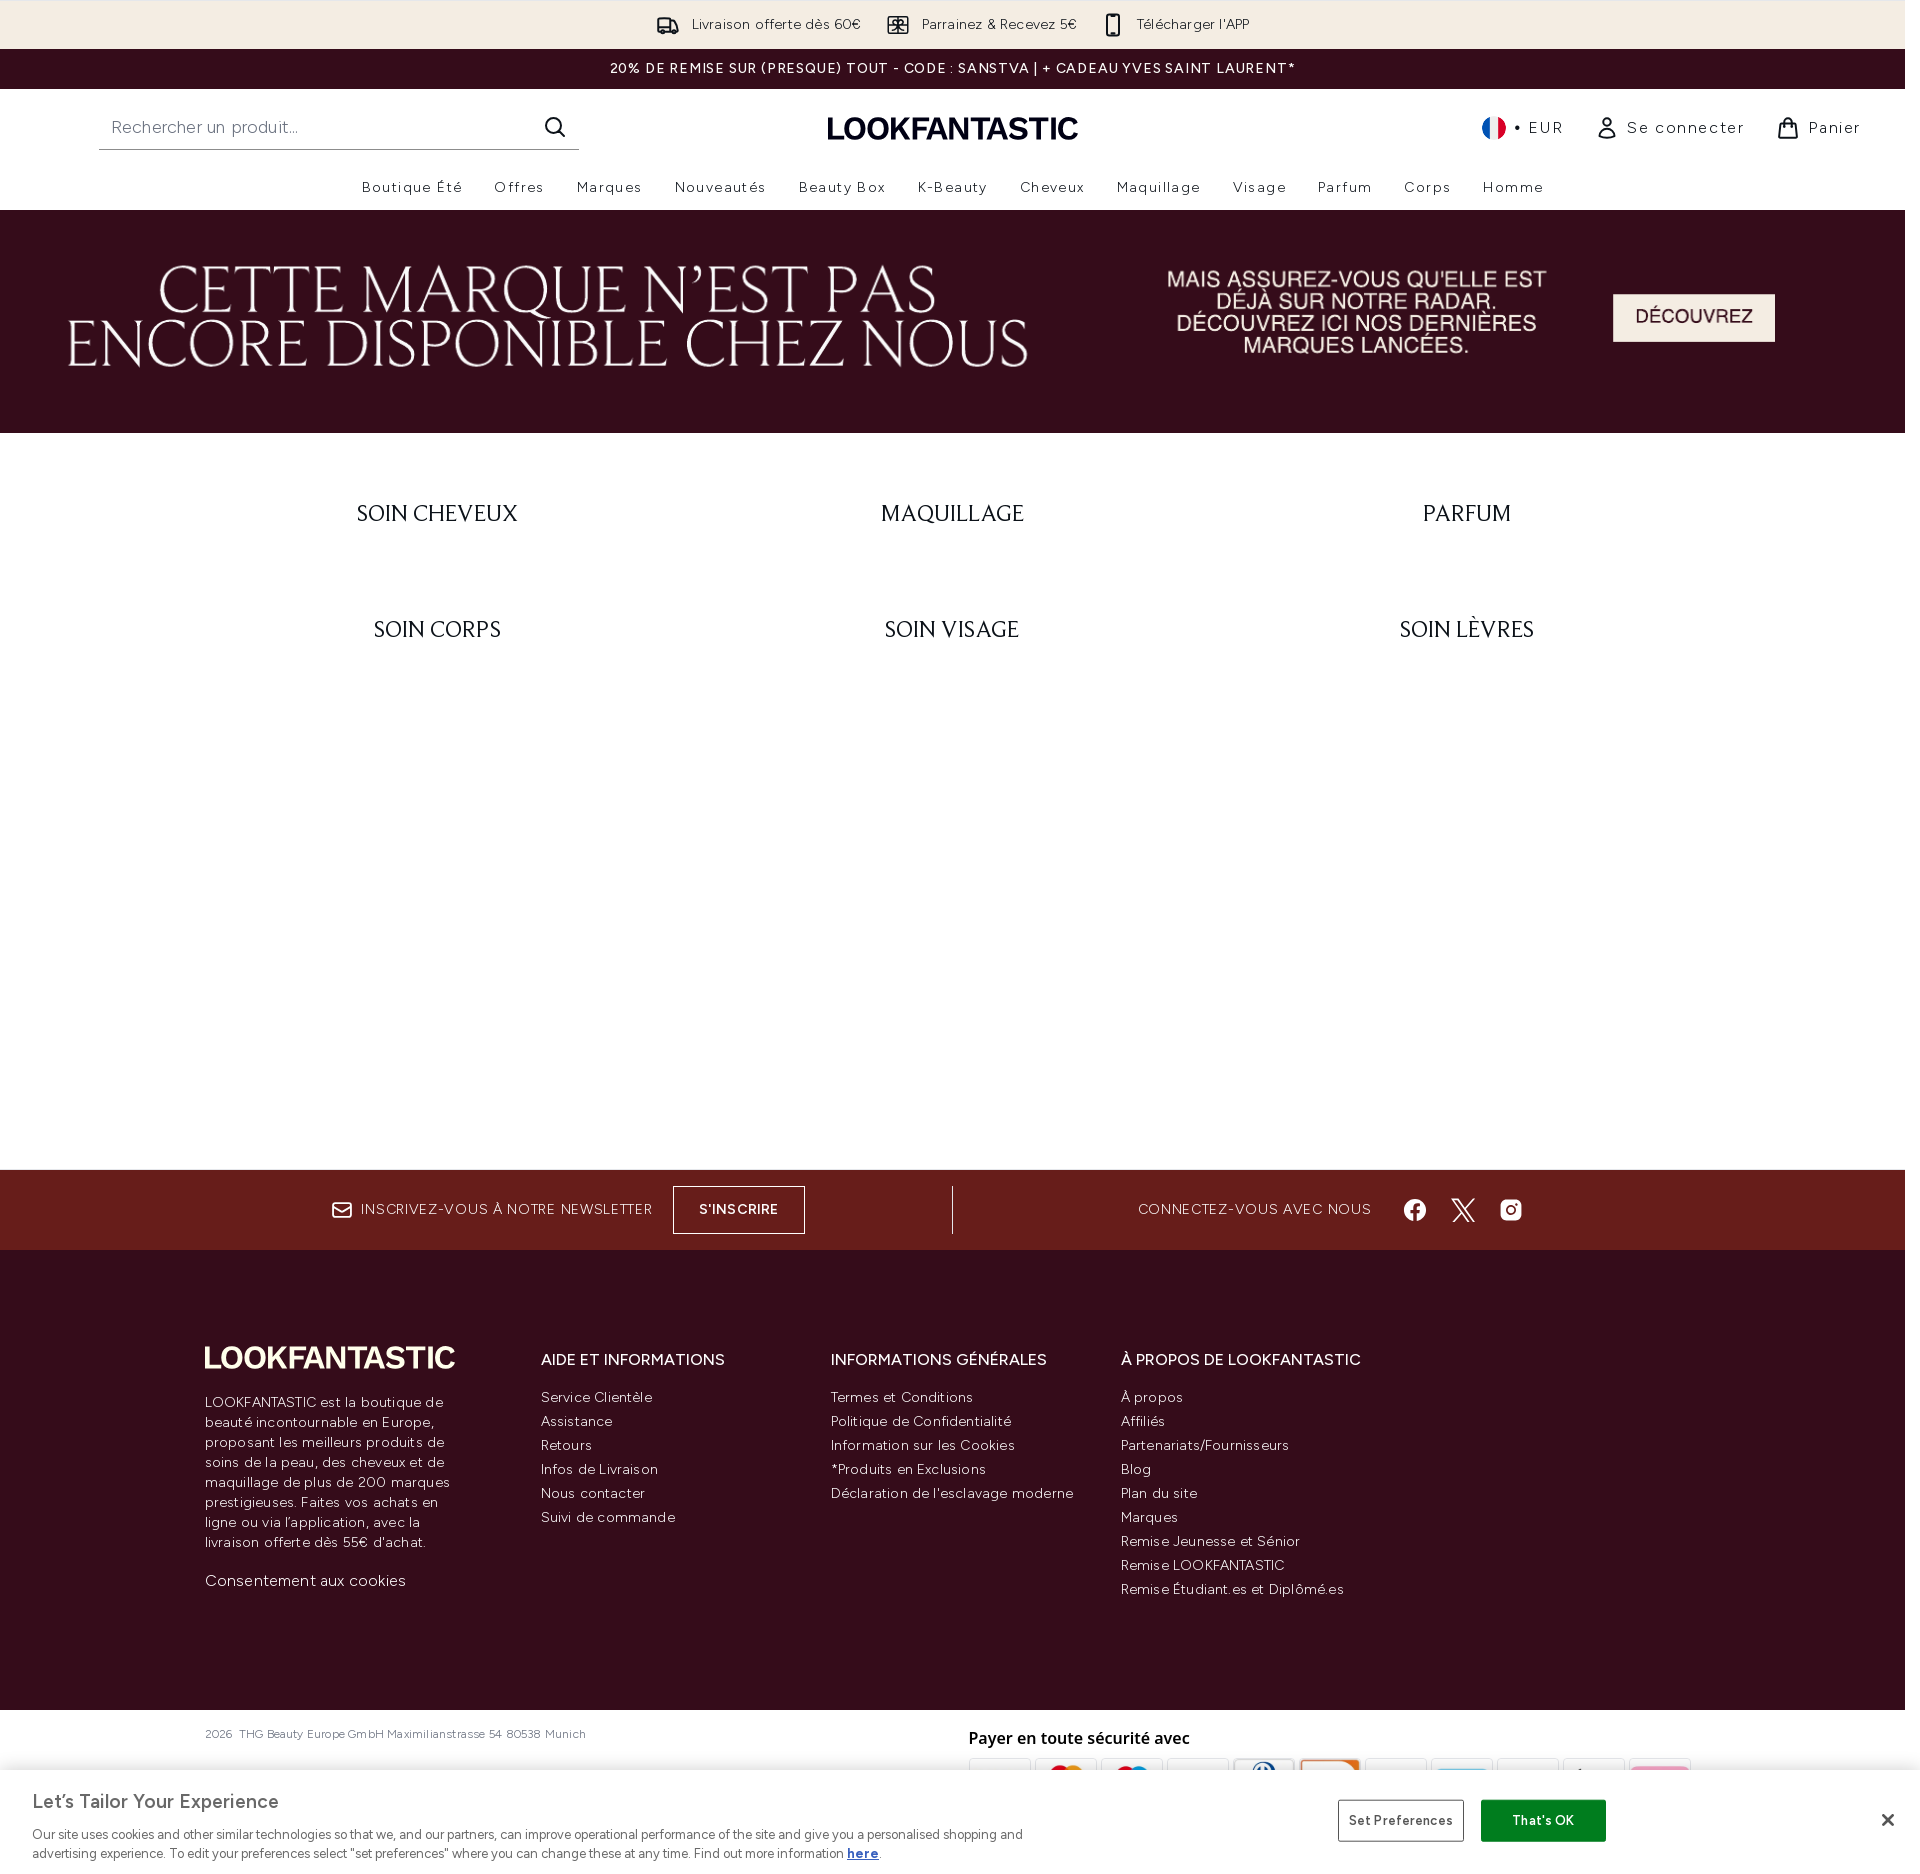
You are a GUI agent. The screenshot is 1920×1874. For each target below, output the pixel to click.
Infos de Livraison (600, 1469)
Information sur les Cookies (923, 1445)
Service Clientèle (596, 1397)
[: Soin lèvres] (1467, 631)
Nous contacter (593, 1493)
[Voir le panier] (1818, 128)
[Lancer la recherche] (555, 127)
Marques (1149, 1517)
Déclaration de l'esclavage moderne (952, 1493)
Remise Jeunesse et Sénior (1211, 1541)
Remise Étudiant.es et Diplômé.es (1232, 1589)
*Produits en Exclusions (909, 1469)
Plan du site (1159, 1493)
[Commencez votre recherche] (339, 127)
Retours (566, 1445)
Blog (1136, 1469)
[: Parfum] (1467, 515)
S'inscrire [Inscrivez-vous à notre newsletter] (739, 1209)
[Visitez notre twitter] (1463, 1210)
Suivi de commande (608, 1517)
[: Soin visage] (952, 631)
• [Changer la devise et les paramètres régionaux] (1522, 128)
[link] (1669, 128)
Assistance (577, 1421)
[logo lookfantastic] (953, 127)
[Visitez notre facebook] (1415, 1210)
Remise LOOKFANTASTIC (1203, 1565)
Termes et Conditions (902, 1397)
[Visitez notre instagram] (1511, 1210)
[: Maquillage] (952, 515)
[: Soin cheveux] (438, 515)
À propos (1152, 1397)
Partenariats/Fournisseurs (1205, 1445)
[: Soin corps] (438, 631)
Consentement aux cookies (306, 1580)
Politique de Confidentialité (921, 1421)
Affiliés (1143, 1421)
